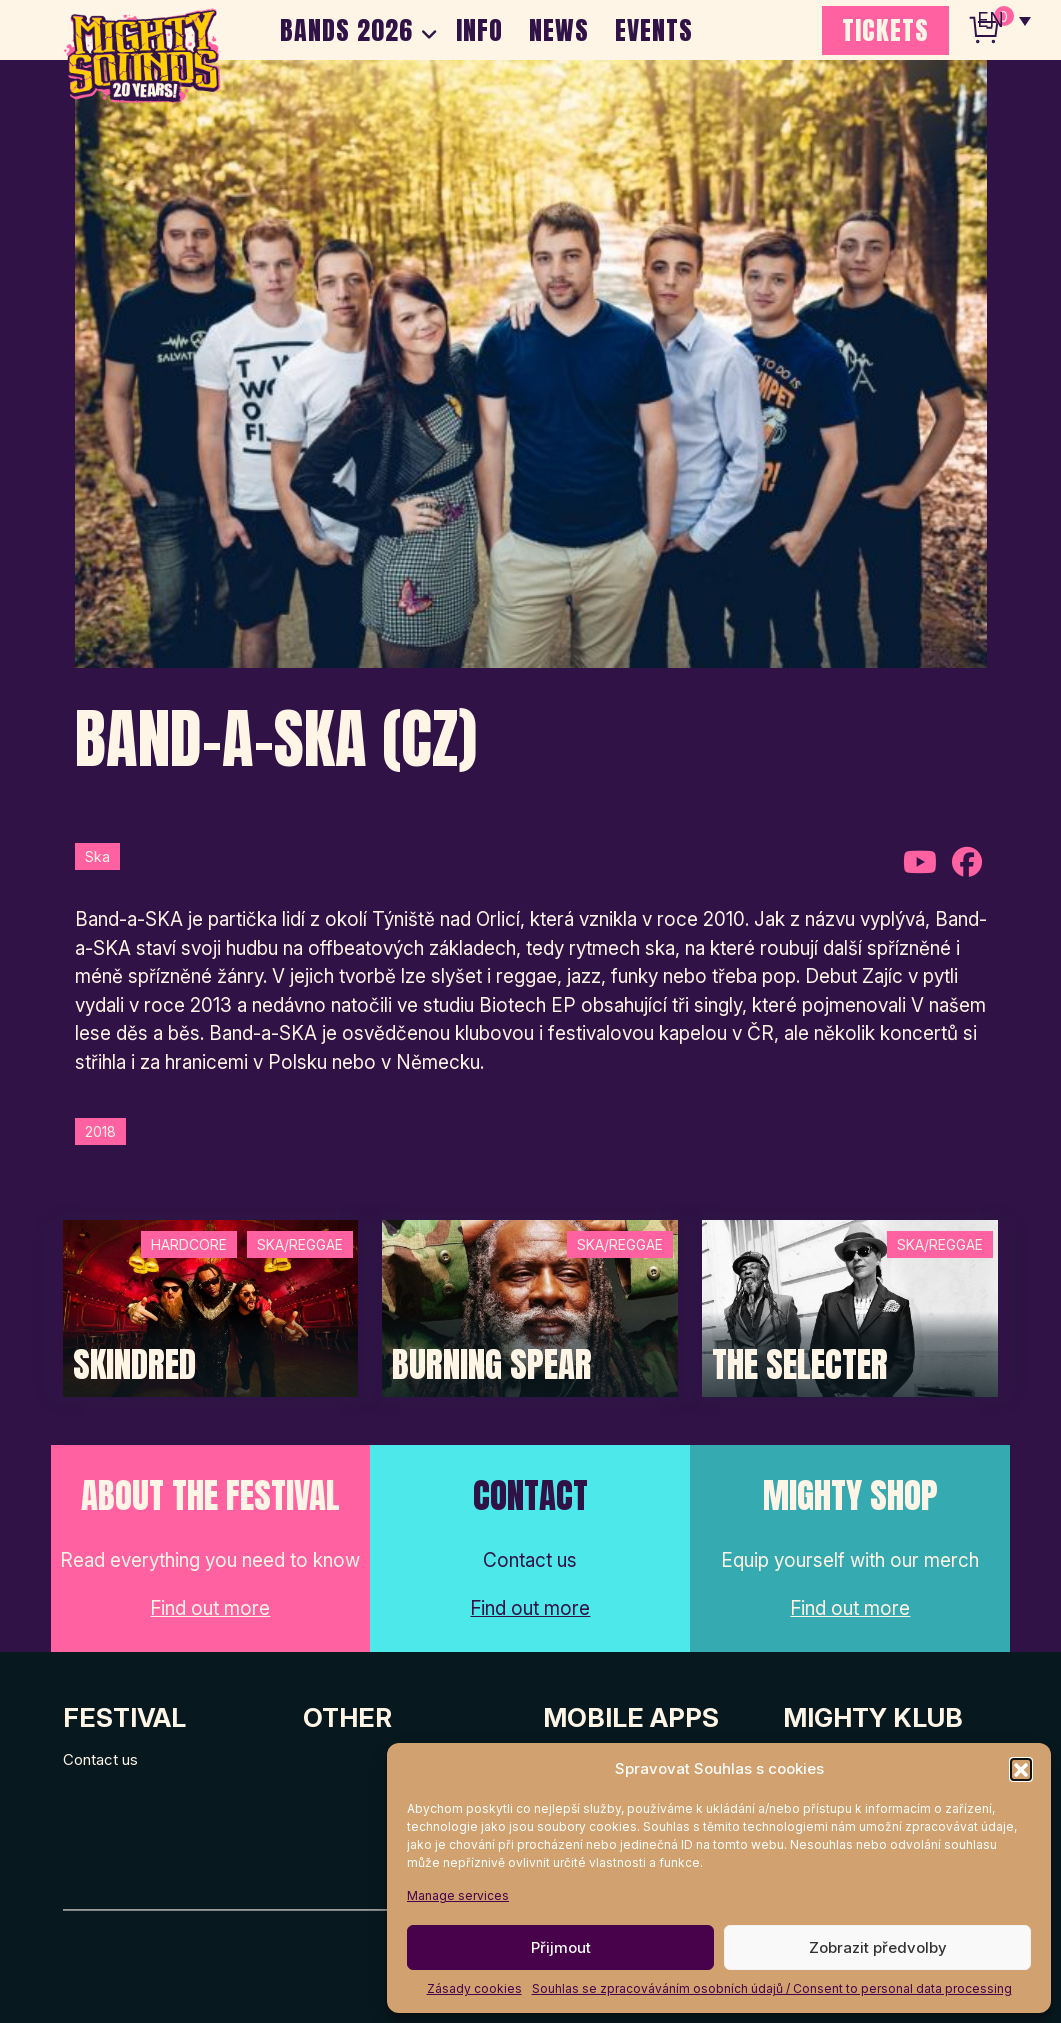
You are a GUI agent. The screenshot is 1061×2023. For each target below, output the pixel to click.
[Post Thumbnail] (211, 1306)
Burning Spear (492, 1365)
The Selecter (800, 1365)
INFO (479, 30)
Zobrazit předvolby (878, 1947)
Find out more (210, 1608)
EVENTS (654, 30)
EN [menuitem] (991, 20)
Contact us (100, 1759)
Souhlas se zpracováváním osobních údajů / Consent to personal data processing (772, 1988)
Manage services (458, 1895)
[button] (1021, 1769)
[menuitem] (1004, 20)
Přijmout (561, 1947)
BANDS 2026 (346, 30)
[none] (1004, 20)
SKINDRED (134, 1365)
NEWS (559, 30)
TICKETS (885, 30)
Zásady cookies (474, 1988)
